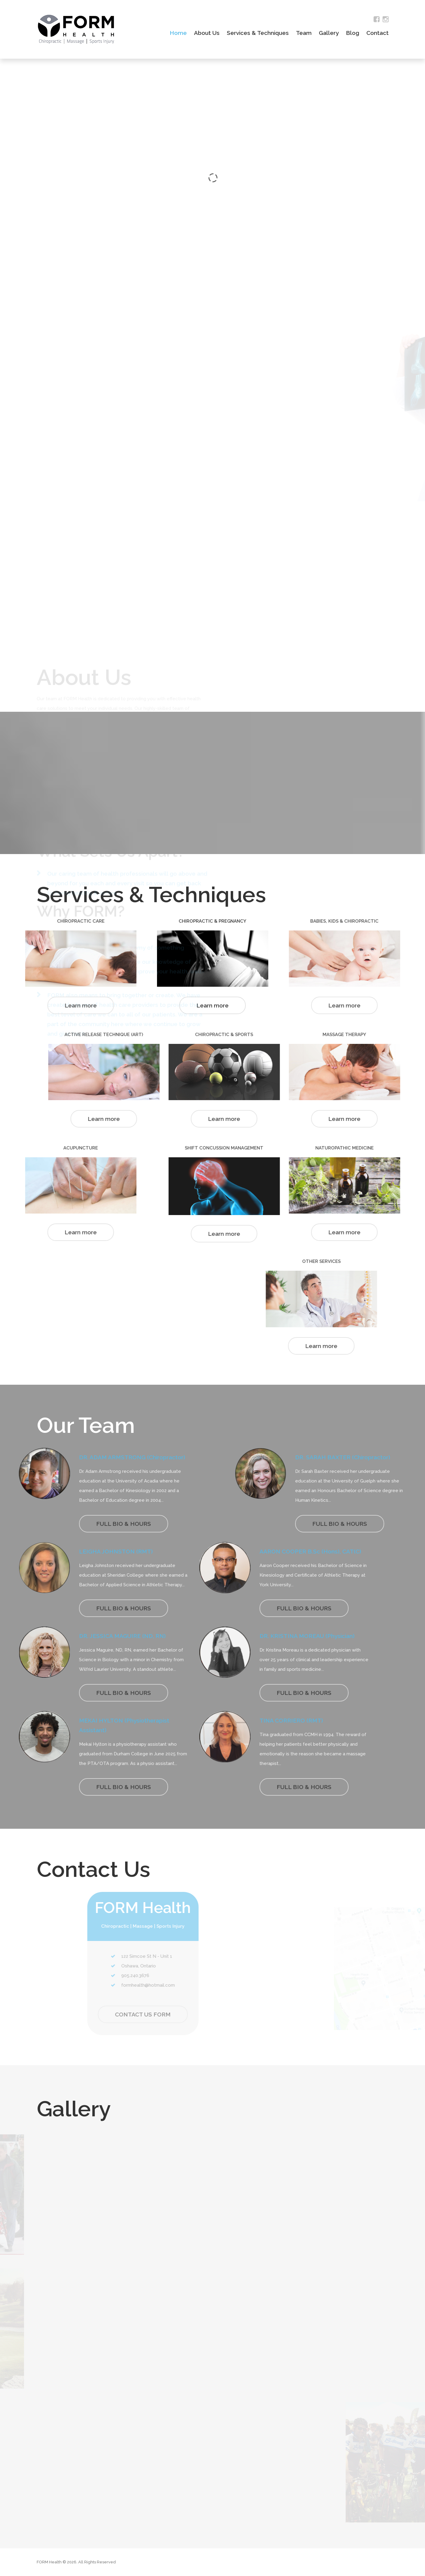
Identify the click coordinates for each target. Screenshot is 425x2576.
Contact (377, 32)
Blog (352, 32)
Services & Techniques (258, 32)
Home (178, 32)
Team (304, 32)
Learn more (212, 1005)
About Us (207, 32)
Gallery (329, 32)
